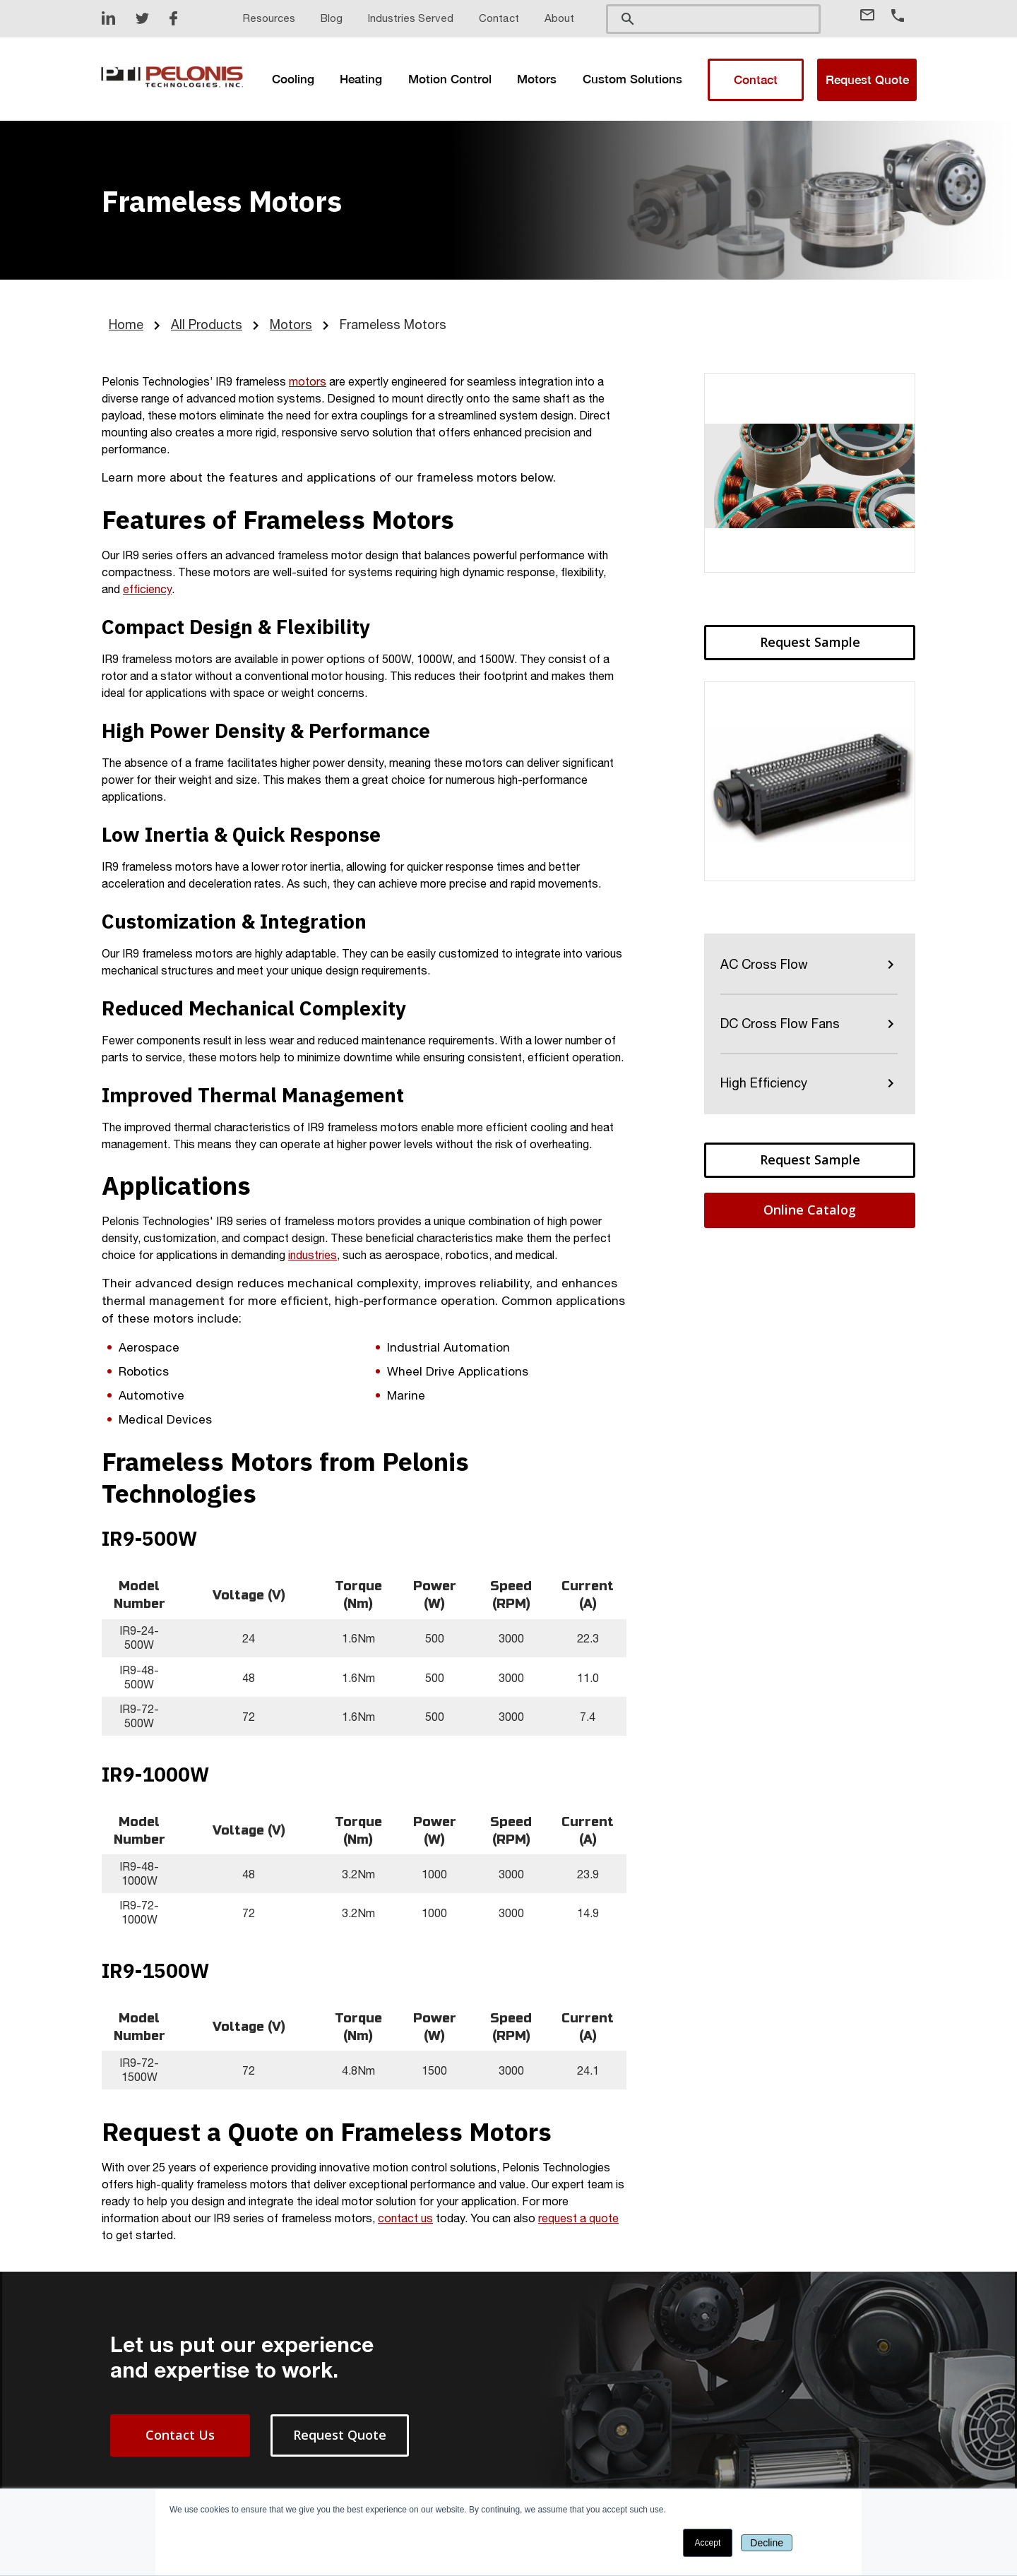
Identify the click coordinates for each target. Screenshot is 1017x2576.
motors (307, 381)
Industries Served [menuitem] (410, 18)
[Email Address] (874, 14)
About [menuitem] (559, 18)
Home (126, 324)
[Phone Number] (903, 15)
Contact (756, 80)
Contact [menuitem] (499, 18)
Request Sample (810, 641)
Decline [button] (766, 2542)
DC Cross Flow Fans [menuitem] (780, 1023)
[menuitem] (294, 79)
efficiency (147, 589)
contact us (405, 2218)
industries (312, 1254)
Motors (291, 324)
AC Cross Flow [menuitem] (764, 964)
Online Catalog (809, 1209)
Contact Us (180, 2434)
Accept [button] (708, 2543)
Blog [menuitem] (332, 18)
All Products (206, 324)
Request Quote (867, 80)
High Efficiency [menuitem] (763, 1082)
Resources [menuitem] (269, 18)
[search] (713, 18)
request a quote (578, 2218)
